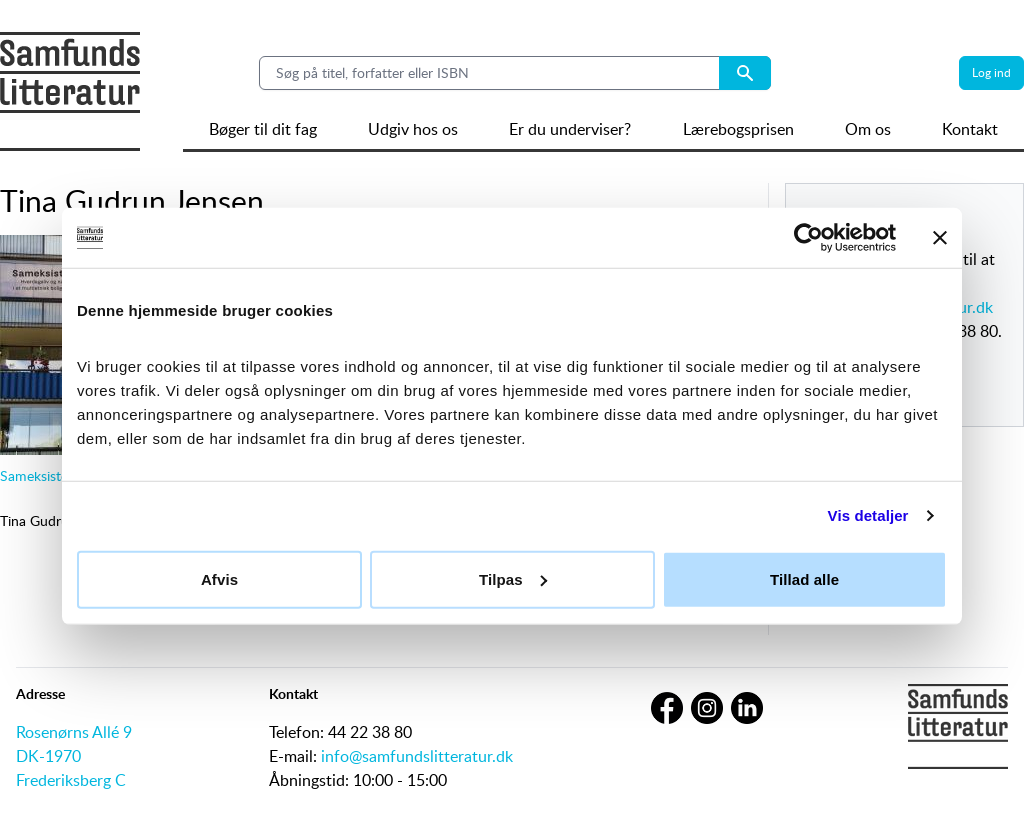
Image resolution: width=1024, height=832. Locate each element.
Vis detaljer (868, 515)
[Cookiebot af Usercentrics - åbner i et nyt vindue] (808, 238)
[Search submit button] (745, 73)
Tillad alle (804, 578)
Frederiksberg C (71, 780)
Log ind (991, 72)
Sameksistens (41, 475)
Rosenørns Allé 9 (74, 732)
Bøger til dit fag (263, 129)
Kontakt (970, 129)
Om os (868, 129)
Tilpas (513, 578)
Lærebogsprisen (738, 129)
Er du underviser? (570, 129)
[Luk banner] (940, 238)
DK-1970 (48, 756)
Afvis (219, 578)
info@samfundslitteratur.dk (417, 756)
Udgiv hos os (413, 129)
